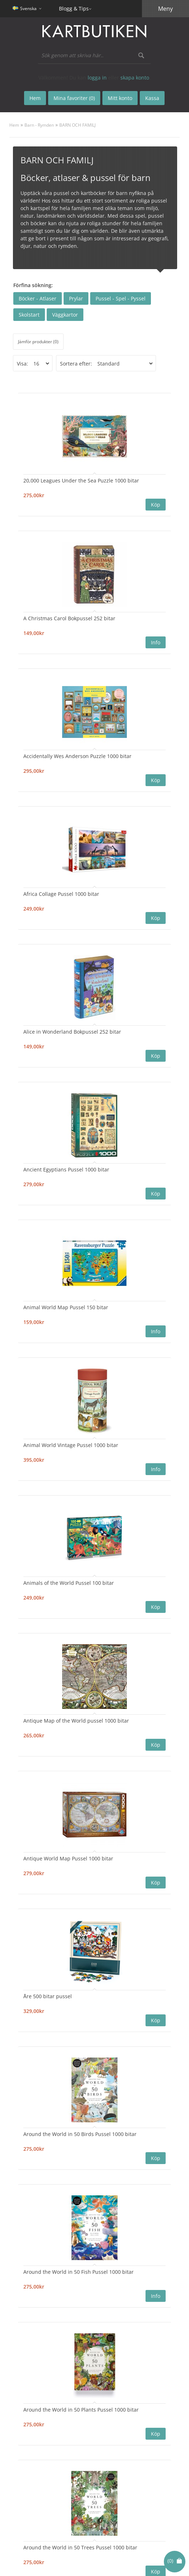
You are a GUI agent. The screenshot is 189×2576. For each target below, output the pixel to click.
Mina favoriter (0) (74, 98)
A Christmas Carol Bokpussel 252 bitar (69, 618)
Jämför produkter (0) (38, 342)
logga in (97, 77)
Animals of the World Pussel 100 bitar (68, 1582)
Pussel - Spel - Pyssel (121, 298)
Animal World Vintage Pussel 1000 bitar (70, 1445)
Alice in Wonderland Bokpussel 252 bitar (72, 1031)
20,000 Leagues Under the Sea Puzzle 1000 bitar (81, 480)
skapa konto (134, 77)
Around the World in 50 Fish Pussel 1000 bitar (78, 2271)
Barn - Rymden (39, 125)
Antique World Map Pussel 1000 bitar (68, 1858)
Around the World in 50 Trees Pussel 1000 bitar (80, 2547)
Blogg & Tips (74, 8)
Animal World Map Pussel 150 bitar (65, 1307)
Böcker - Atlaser (37, 298)
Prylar (76, 298)
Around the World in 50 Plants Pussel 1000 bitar (81, 2409)
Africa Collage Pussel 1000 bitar (61, 893)
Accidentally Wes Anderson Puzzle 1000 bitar (77, 756)
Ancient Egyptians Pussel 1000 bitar (66, 1169)
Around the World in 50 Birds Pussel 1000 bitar (80, 2134)
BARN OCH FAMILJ (77, 125)
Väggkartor (65, 314)
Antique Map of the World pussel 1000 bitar (76, 1720)
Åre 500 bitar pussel (47, 1996)
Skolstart (29, 314)
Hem (14, 125)
